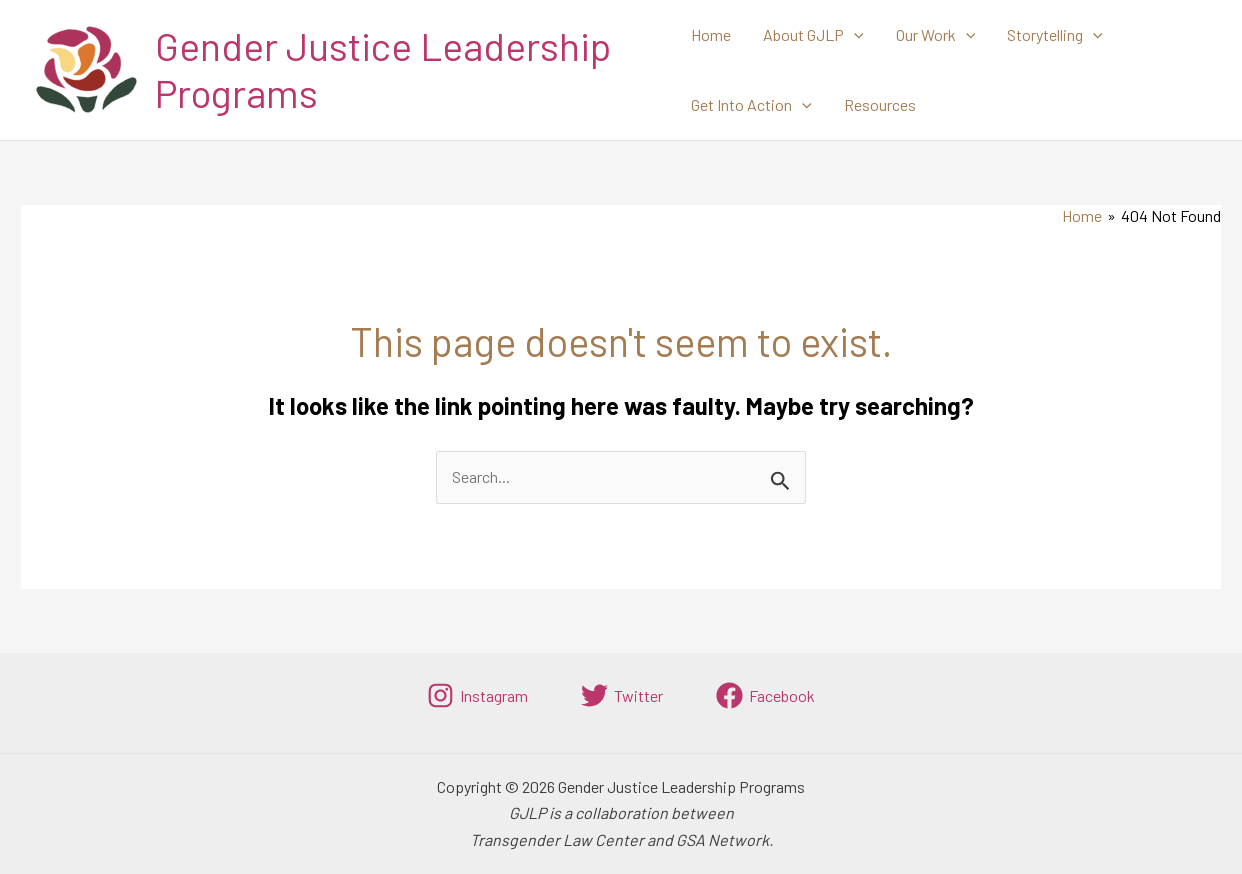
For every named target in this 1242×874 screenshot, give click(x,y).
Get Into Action (751, 105)
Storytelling (1055, 35)
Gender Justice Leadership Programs (383, 69)
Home (711, 34)
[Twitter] (622, 695)
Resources (880, 104)
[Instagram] (477, 695)
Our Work (936, 35)
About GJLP (813, 35)
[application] (854, 35)
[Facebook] (765, 695)
